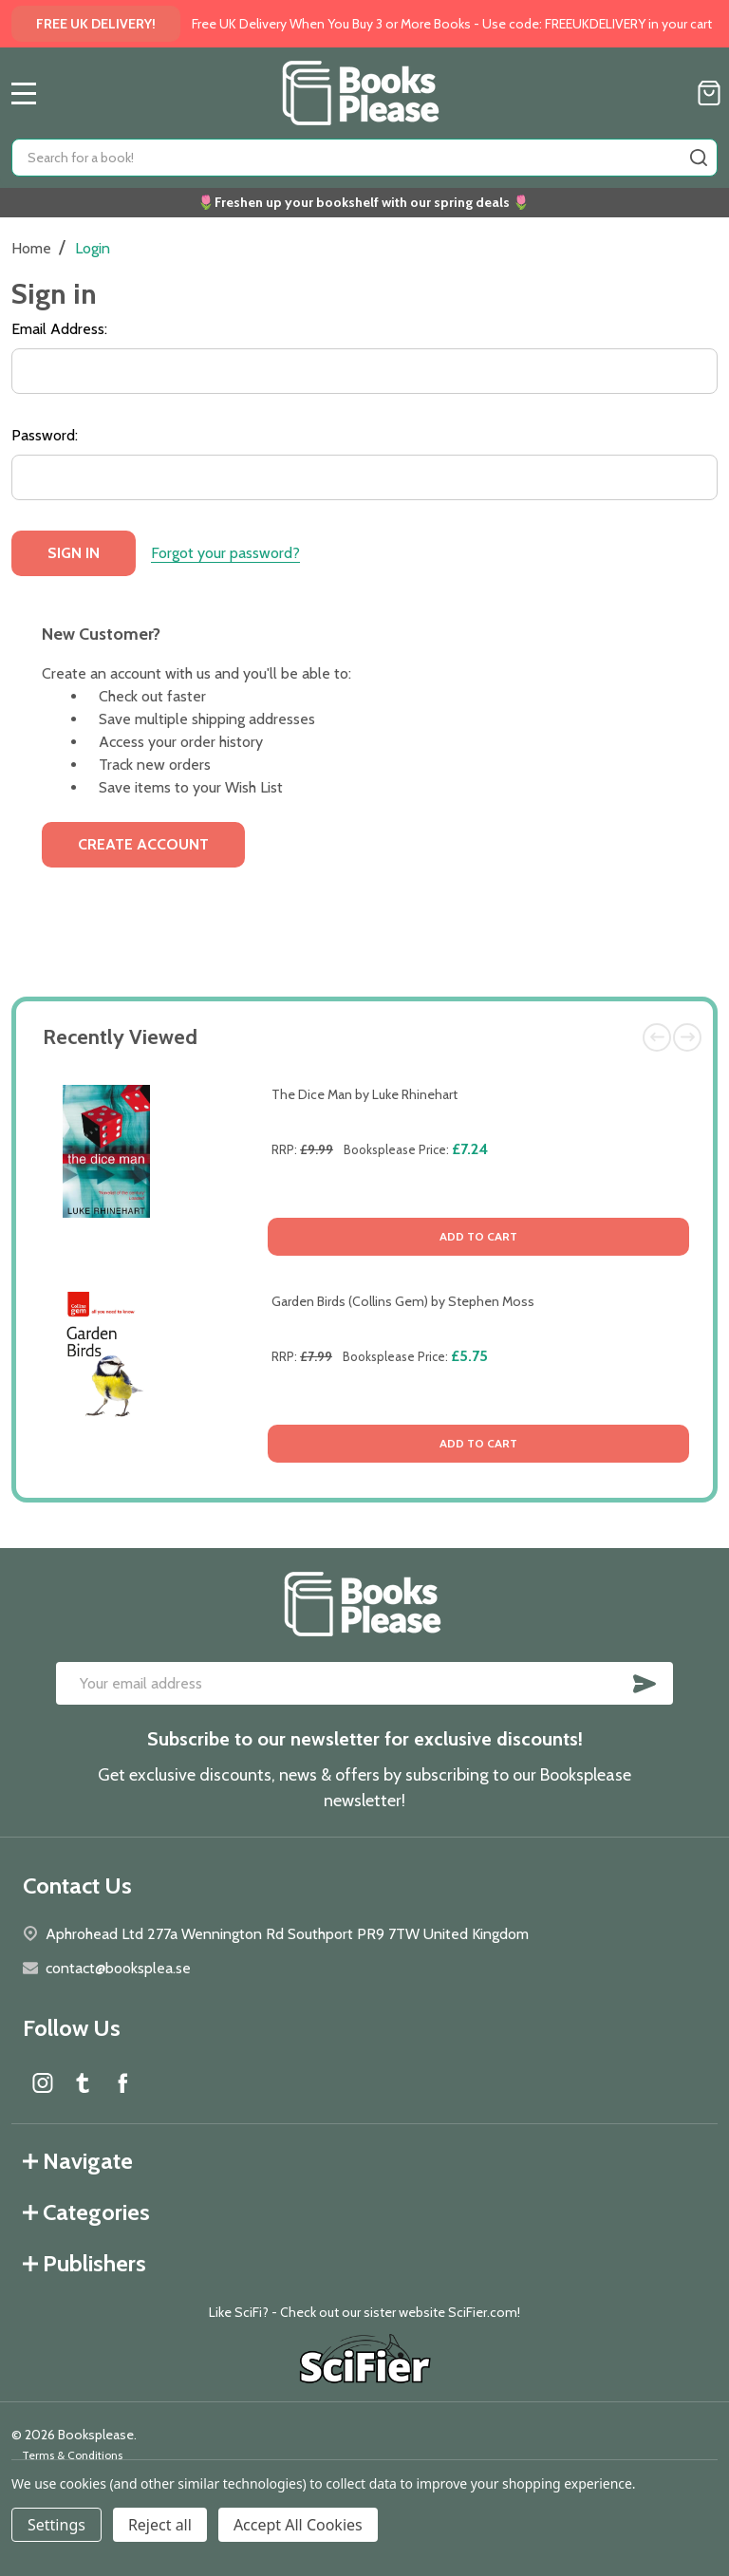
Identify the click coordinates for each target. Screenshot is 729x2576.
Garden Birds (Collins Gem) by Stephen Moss (402, 1301)
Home (31, 248)
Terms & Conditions (72, 2455)
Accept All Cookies (298, 2524)
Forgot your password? (225, 553)
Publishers (84, 2263)
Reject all (160, 2524)
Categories (86, 2212)
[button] (365, 2361)
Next (687, 1037)
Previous (657, 1037)
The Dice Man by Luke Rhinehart (364, 1094)
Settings (56, 2524)
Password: (44, 435)
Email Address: (59, 329)
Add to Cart (478, 1236)
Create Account (143, 844)
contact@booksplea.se (118, 1968)
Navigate (78, 2161)
